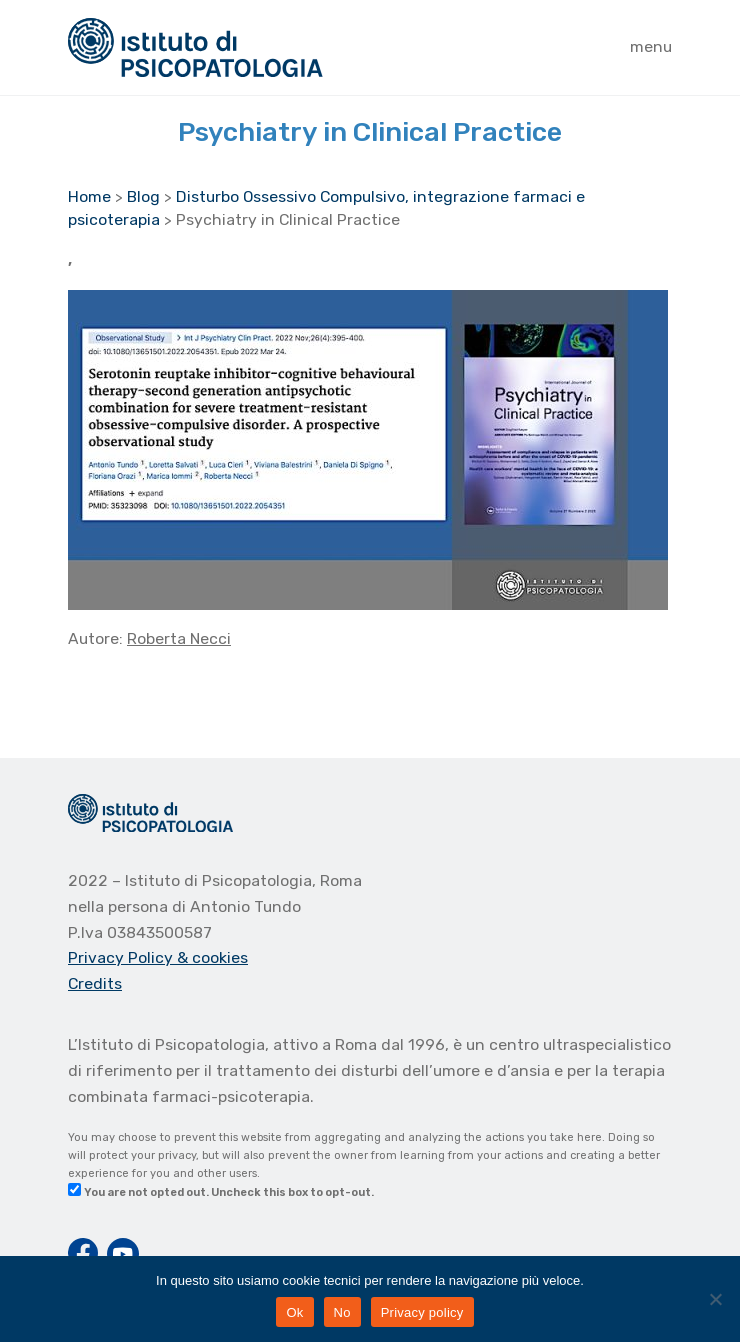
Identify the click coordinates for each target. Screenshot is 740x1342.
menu (651, 46)
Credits (95, 983)
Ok (294, 1312)
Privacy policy (422, 1312)
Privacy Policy (122, 957)
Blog (143, 196)
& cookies (212, 957)
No (342, 1312)
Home (89, 196)
